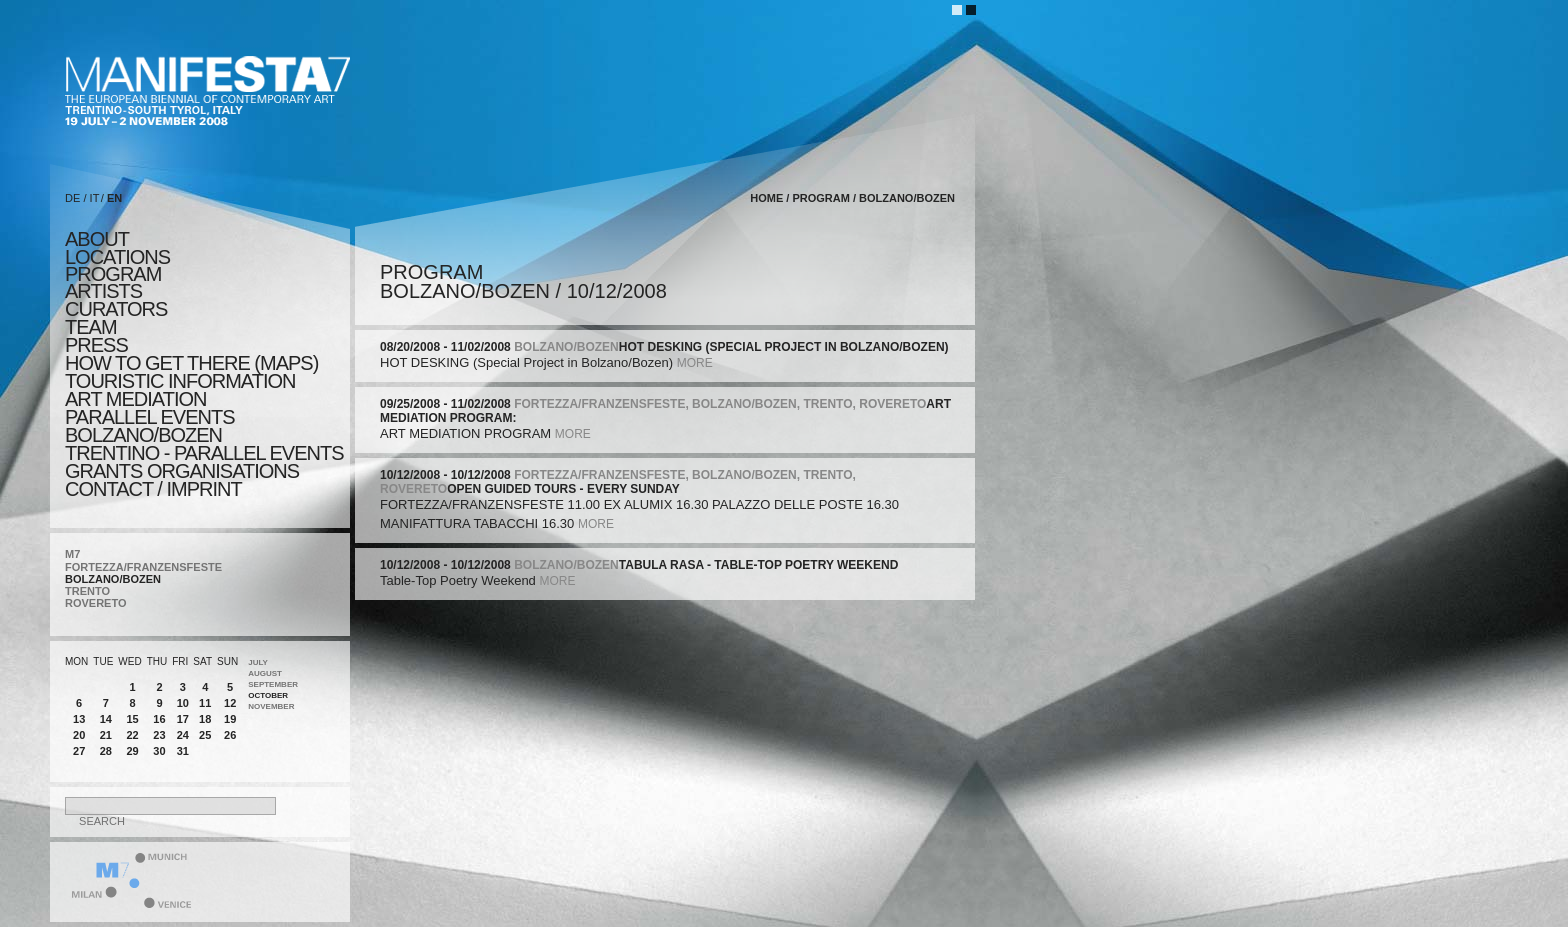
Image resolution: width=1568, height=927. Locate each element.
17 (183, 719)
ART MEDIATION (135, 399)
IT (95, 198)
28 (106, 751)
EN (114, 198)
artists (103, 291)
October (268, 695)
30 (159, 751)
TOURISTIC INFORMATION (180, 381)
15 (132, 719)
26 (230, 735)
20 (79, 735)
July (258, 662)
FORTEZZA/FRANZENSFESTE (143, 567)
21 (106, 735)
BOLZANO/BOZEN (113, 579)
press (96, 345)
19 (230, 719)
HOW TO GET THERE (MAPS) (191, 363)
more (695, 363)
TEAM (91, 327)
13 (79, 719)
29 (132, 751)
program (113, 274)
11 (205, 703)
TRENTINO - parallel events (204, 453)
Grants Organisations (182, 471)
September (273, 684)
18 (205, 719)
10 (183, 703)
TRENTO (87, 591)
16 (159, 719)
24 (183, 735)
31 (183, 751)
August (265, 673)
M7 (72, 554)
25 (205, 735)
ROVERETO (96, 603)
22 (132, 735)
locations (117, 257)
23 (159, 735)
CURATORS (116, 309)
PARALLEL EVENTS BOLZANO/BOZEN (150, 426)
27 (79, 751)
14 (106, 719)
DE (72, 198)
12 (230, 703)
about (97, 239)
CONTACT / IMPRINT (153, 489)
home (766, 198)
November (271, 706)
